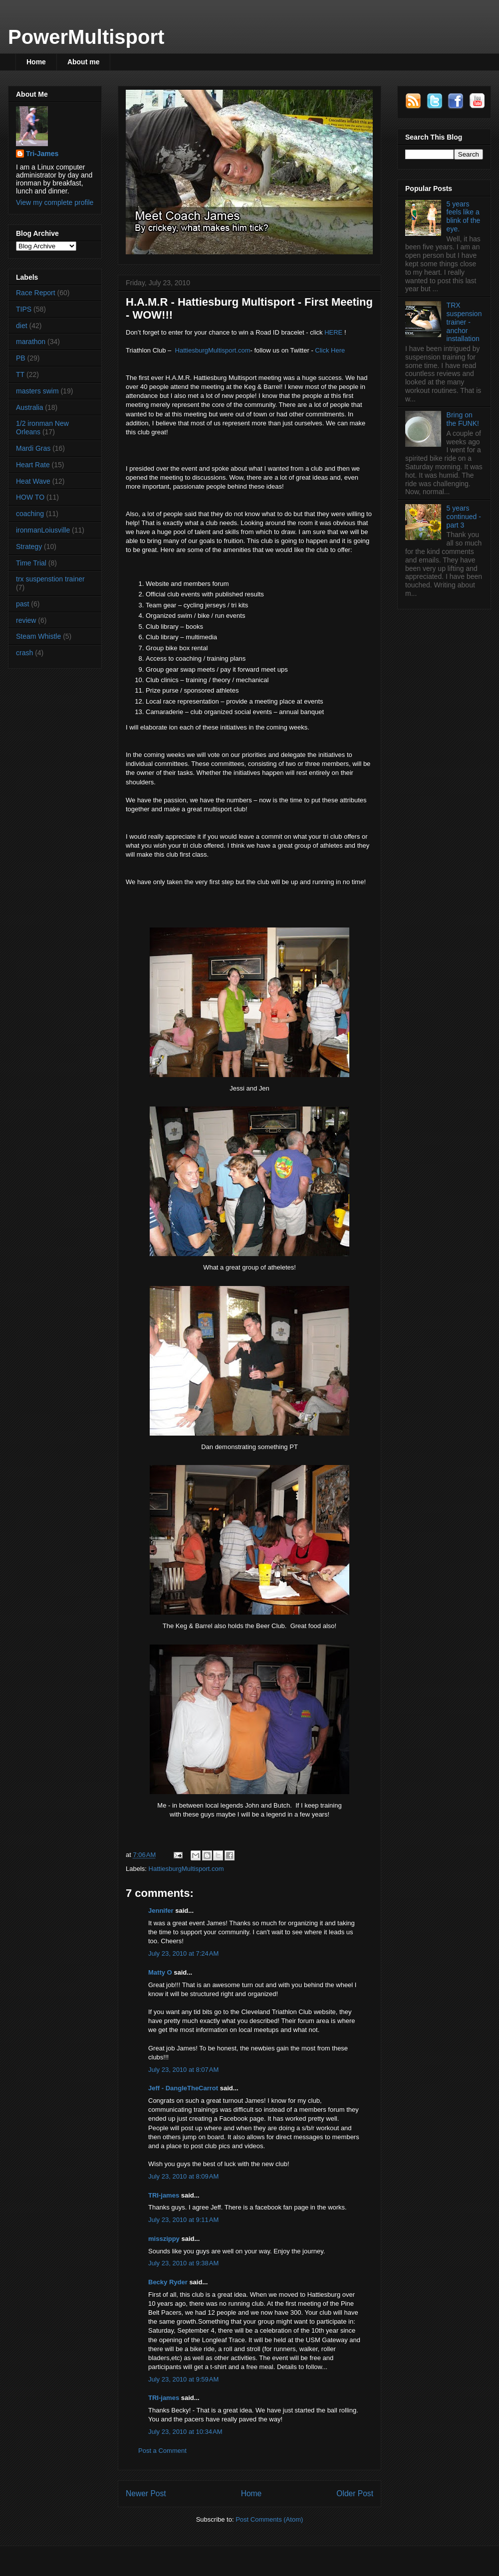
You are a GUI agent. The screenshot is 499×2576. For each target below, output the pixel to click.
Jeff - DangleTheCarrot (183, 2088)
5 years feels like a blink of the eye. (464, 216)
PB (20, 358)
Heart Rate (33, 465)
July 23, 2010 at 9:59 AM (183, 2379)
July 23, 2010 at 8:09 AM (183, 2176)
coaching (30, 514)
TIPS (23, 309)
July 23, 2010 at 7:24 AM (183, 1953)
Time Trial (31, 563)
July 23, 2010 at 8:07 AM (183, 2069)
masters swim (37, 391)
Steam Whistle (38, 636)
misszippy (164, 2238)
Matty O (160, 1972)
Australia (29, 407)
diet (21, 326)
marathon (30, 342)
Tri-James (42, 154)
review (26, 620)
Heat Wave (33, 481)
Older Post (354, 2493)
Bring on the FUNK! (463, 419)
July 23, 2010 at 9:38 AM (183, 2263)
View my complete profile (54, 202)
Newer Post (146, 2493)
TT (20, 374)
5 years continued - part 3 (464, 516)
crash (24, 653)
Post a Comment (162, 2450)
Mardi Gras (33, 448)
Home (36, 62)
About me (83, 62)
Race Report (35, 293)
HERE (333, 332)
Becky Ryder (168, 2282)
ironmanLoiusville (43, 530)
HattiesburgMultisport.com (212, 350)
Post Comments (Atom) (269, 2519)
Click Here (330, 350)
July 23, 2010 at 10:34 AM (185, 2431)
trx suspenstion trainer (50, 579)
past (22, 604)
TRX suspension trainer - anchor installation (464, 322)
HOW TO (30, 497)
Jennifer (161, 1910)
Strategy (29, 547)
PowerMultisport (86, 37)
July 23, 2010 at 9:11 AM (183, 2219)
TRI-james (163, 2195)
